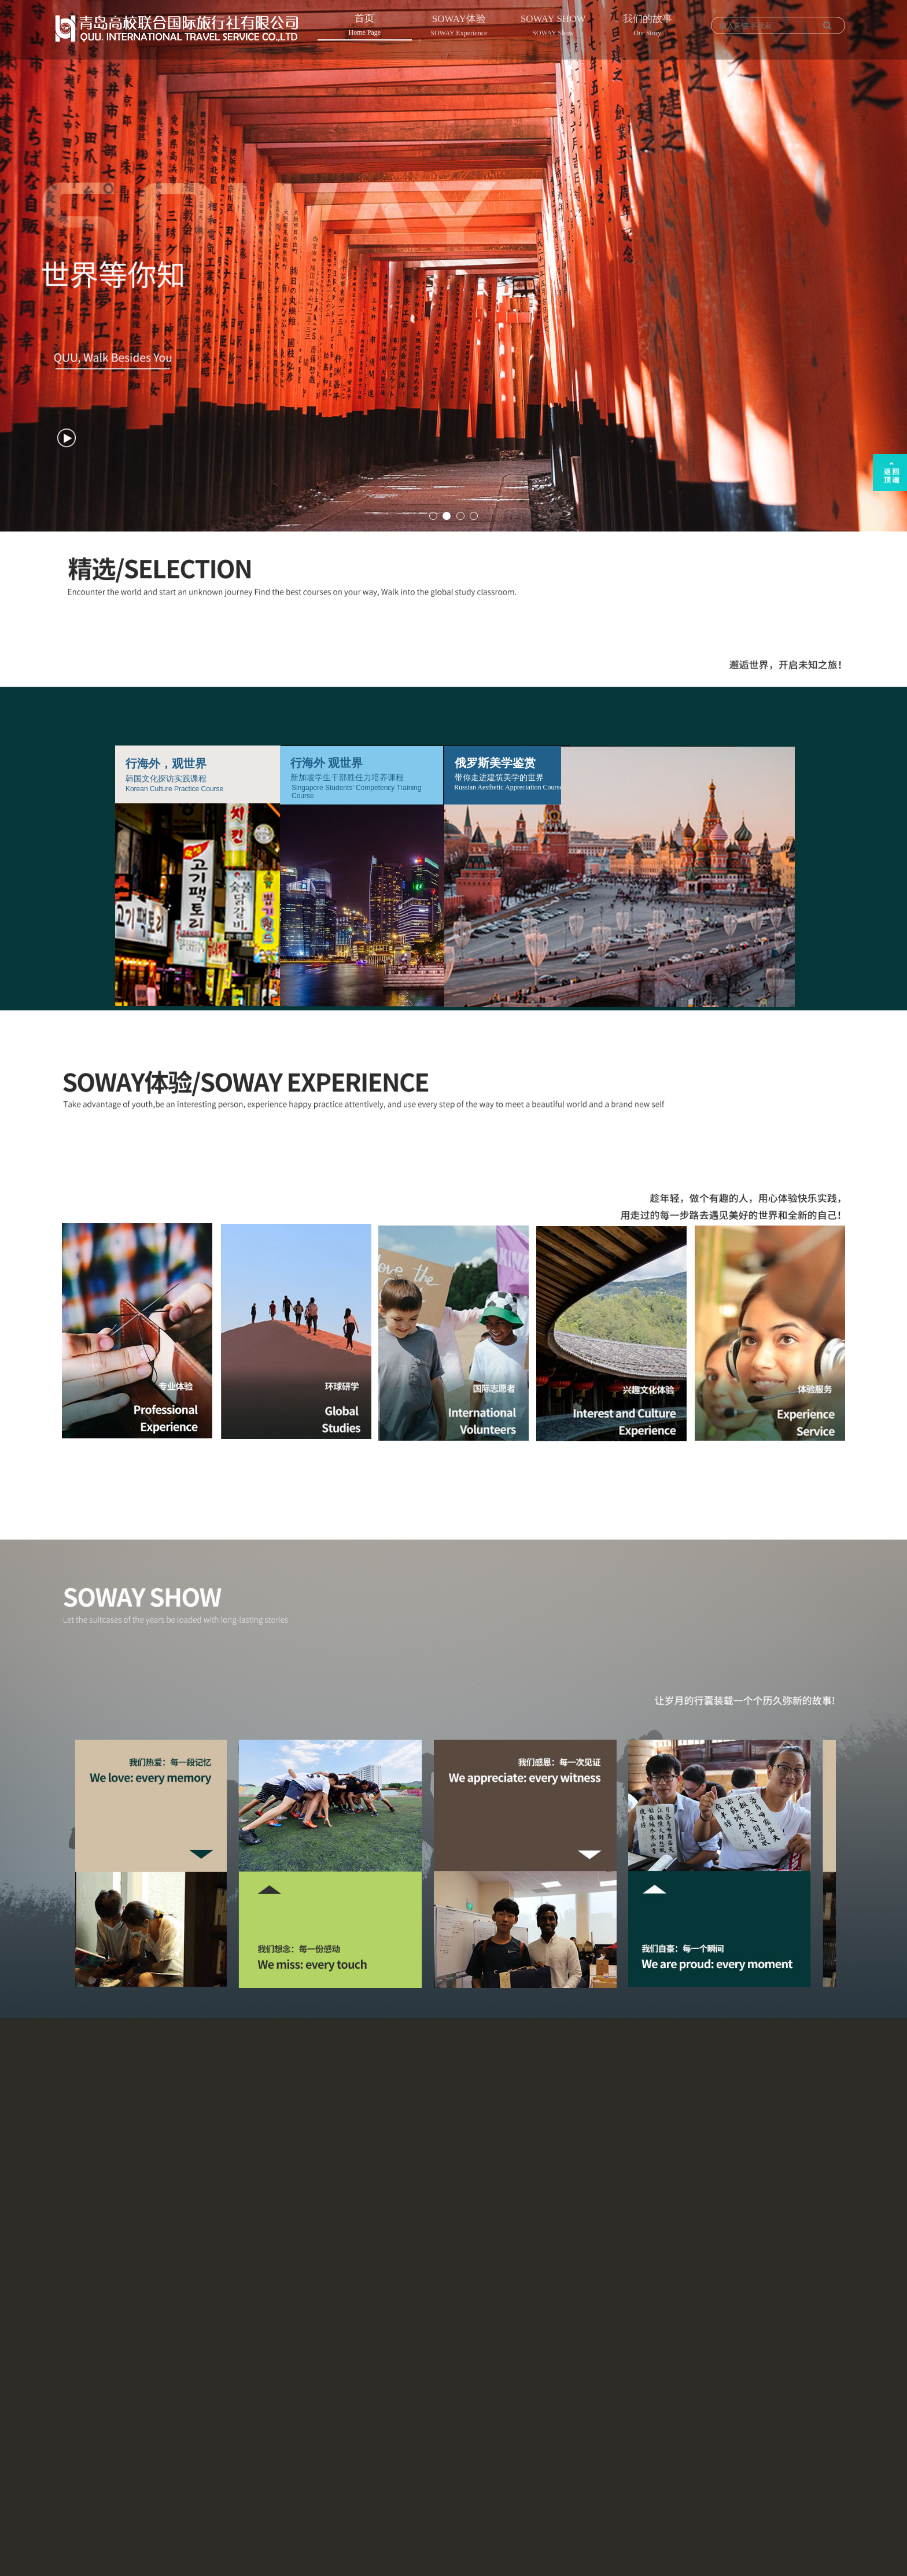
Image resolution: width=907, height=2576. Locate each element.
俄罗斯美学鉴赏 (495, 762)
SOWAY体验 (459, 26)
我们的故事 (647, 26)
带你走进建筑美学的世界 (499, 777)
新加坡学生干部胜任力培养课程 (347, 777)
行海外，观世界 (166, 763)
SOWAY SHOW (553, 26)
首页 (365, 26)
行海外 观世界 (326, 762)
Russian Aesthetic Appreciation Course (508, 787)
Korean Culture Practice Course (174, 789)
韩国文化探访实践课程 (166, 778)
